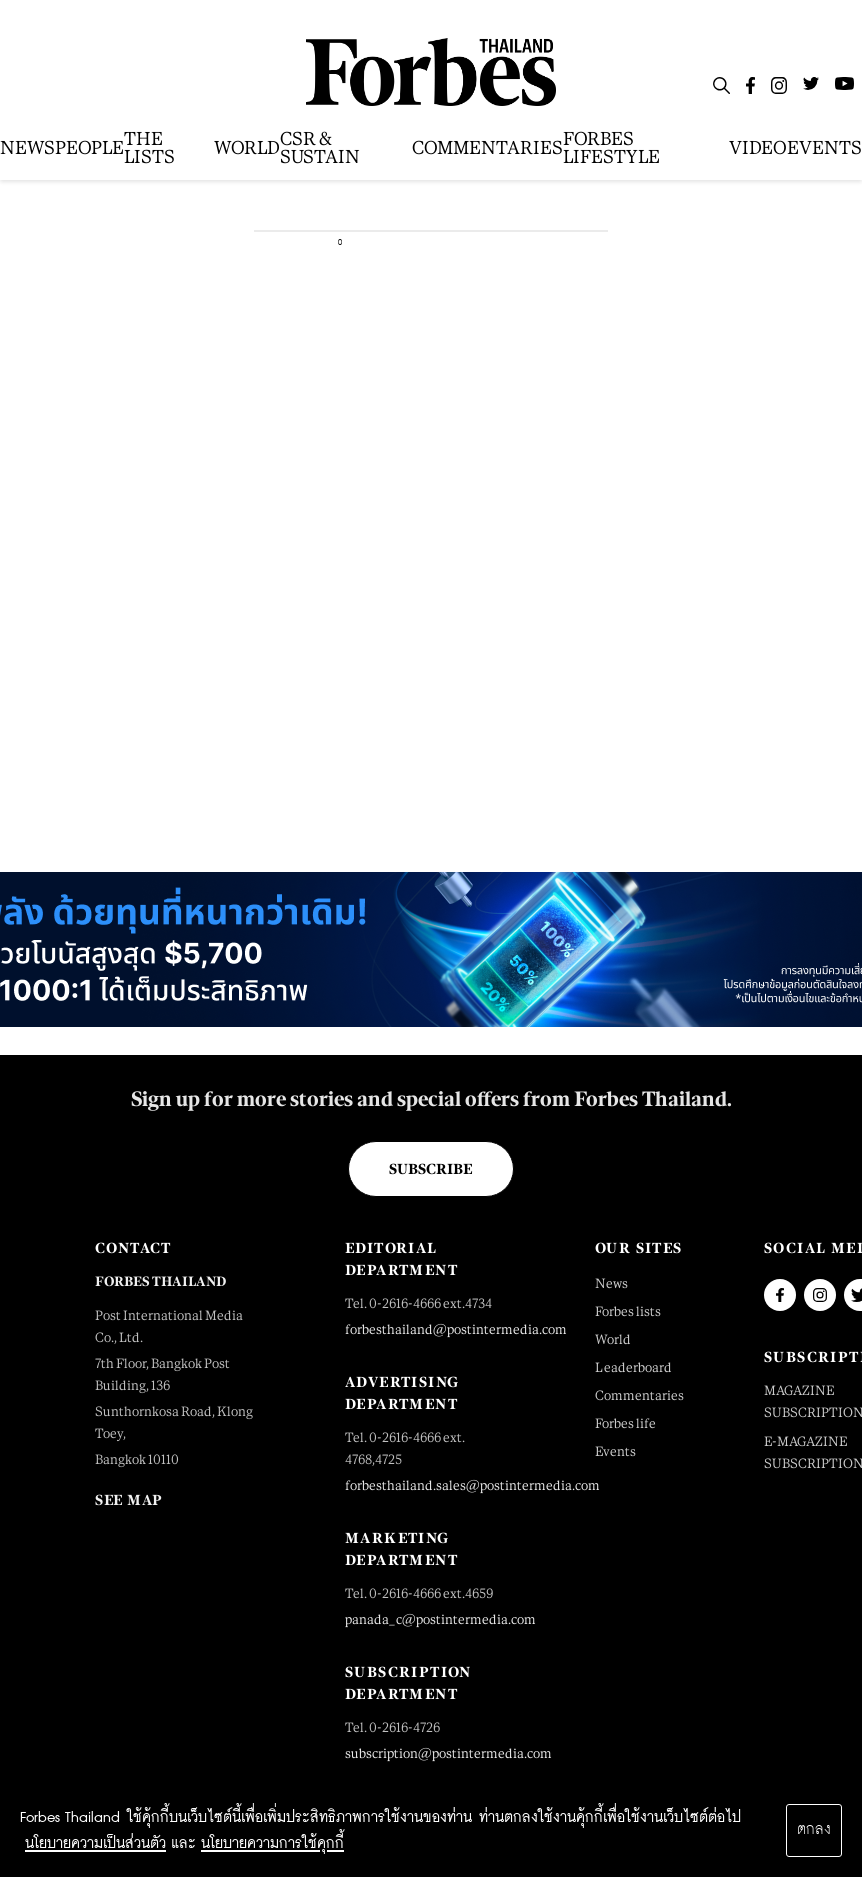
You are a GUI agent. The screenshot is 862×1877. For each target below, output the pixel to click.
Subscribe (430, 1169)
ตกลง (814, 1830)
